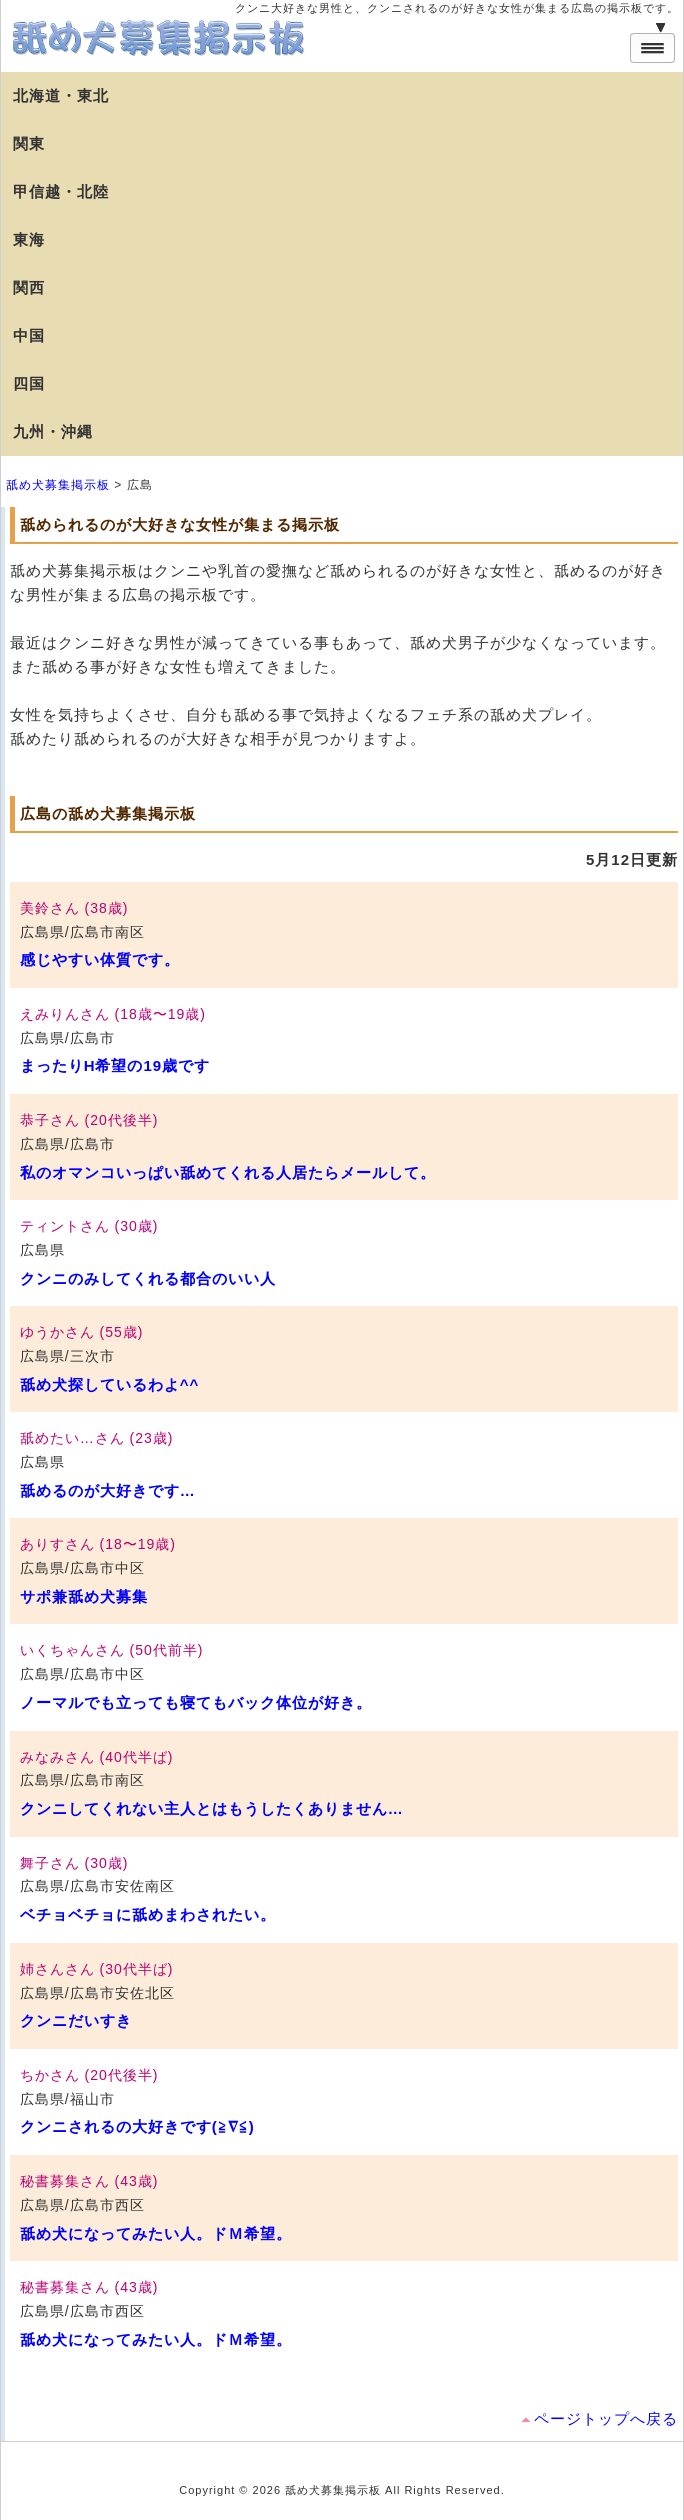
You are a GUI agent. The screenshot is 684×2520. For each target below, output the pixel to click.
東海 (29, 239)
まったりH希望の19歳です (115, 1065)
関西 (29, 287)
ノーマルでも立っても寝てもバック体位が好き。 (196, 1702)
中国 (29, 335)
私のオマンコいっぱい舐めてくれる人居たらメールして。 (228, 1172)
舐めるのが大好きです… (108, 1490)
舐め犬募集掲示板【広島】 (161, 38)
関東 (29, 143)
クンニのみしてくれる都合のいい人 (148, 1278)
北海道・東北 (61, 95)
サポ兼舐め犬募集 (84, 1596)
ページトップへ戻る (606, 2418)
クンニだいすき (76, 2020)
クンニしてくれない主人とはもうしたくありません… (212, 1808)
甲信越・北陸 (61, 191)
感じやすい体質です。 (100, 959)
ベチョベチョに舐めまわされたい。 (148, 1914)
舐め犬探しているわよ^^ (110, 1384)
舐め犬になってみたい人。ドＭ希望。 (156, 2233)
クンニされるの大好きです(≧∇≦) (137, 2126)
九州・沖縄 (53, 431)
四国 (29, 383)
